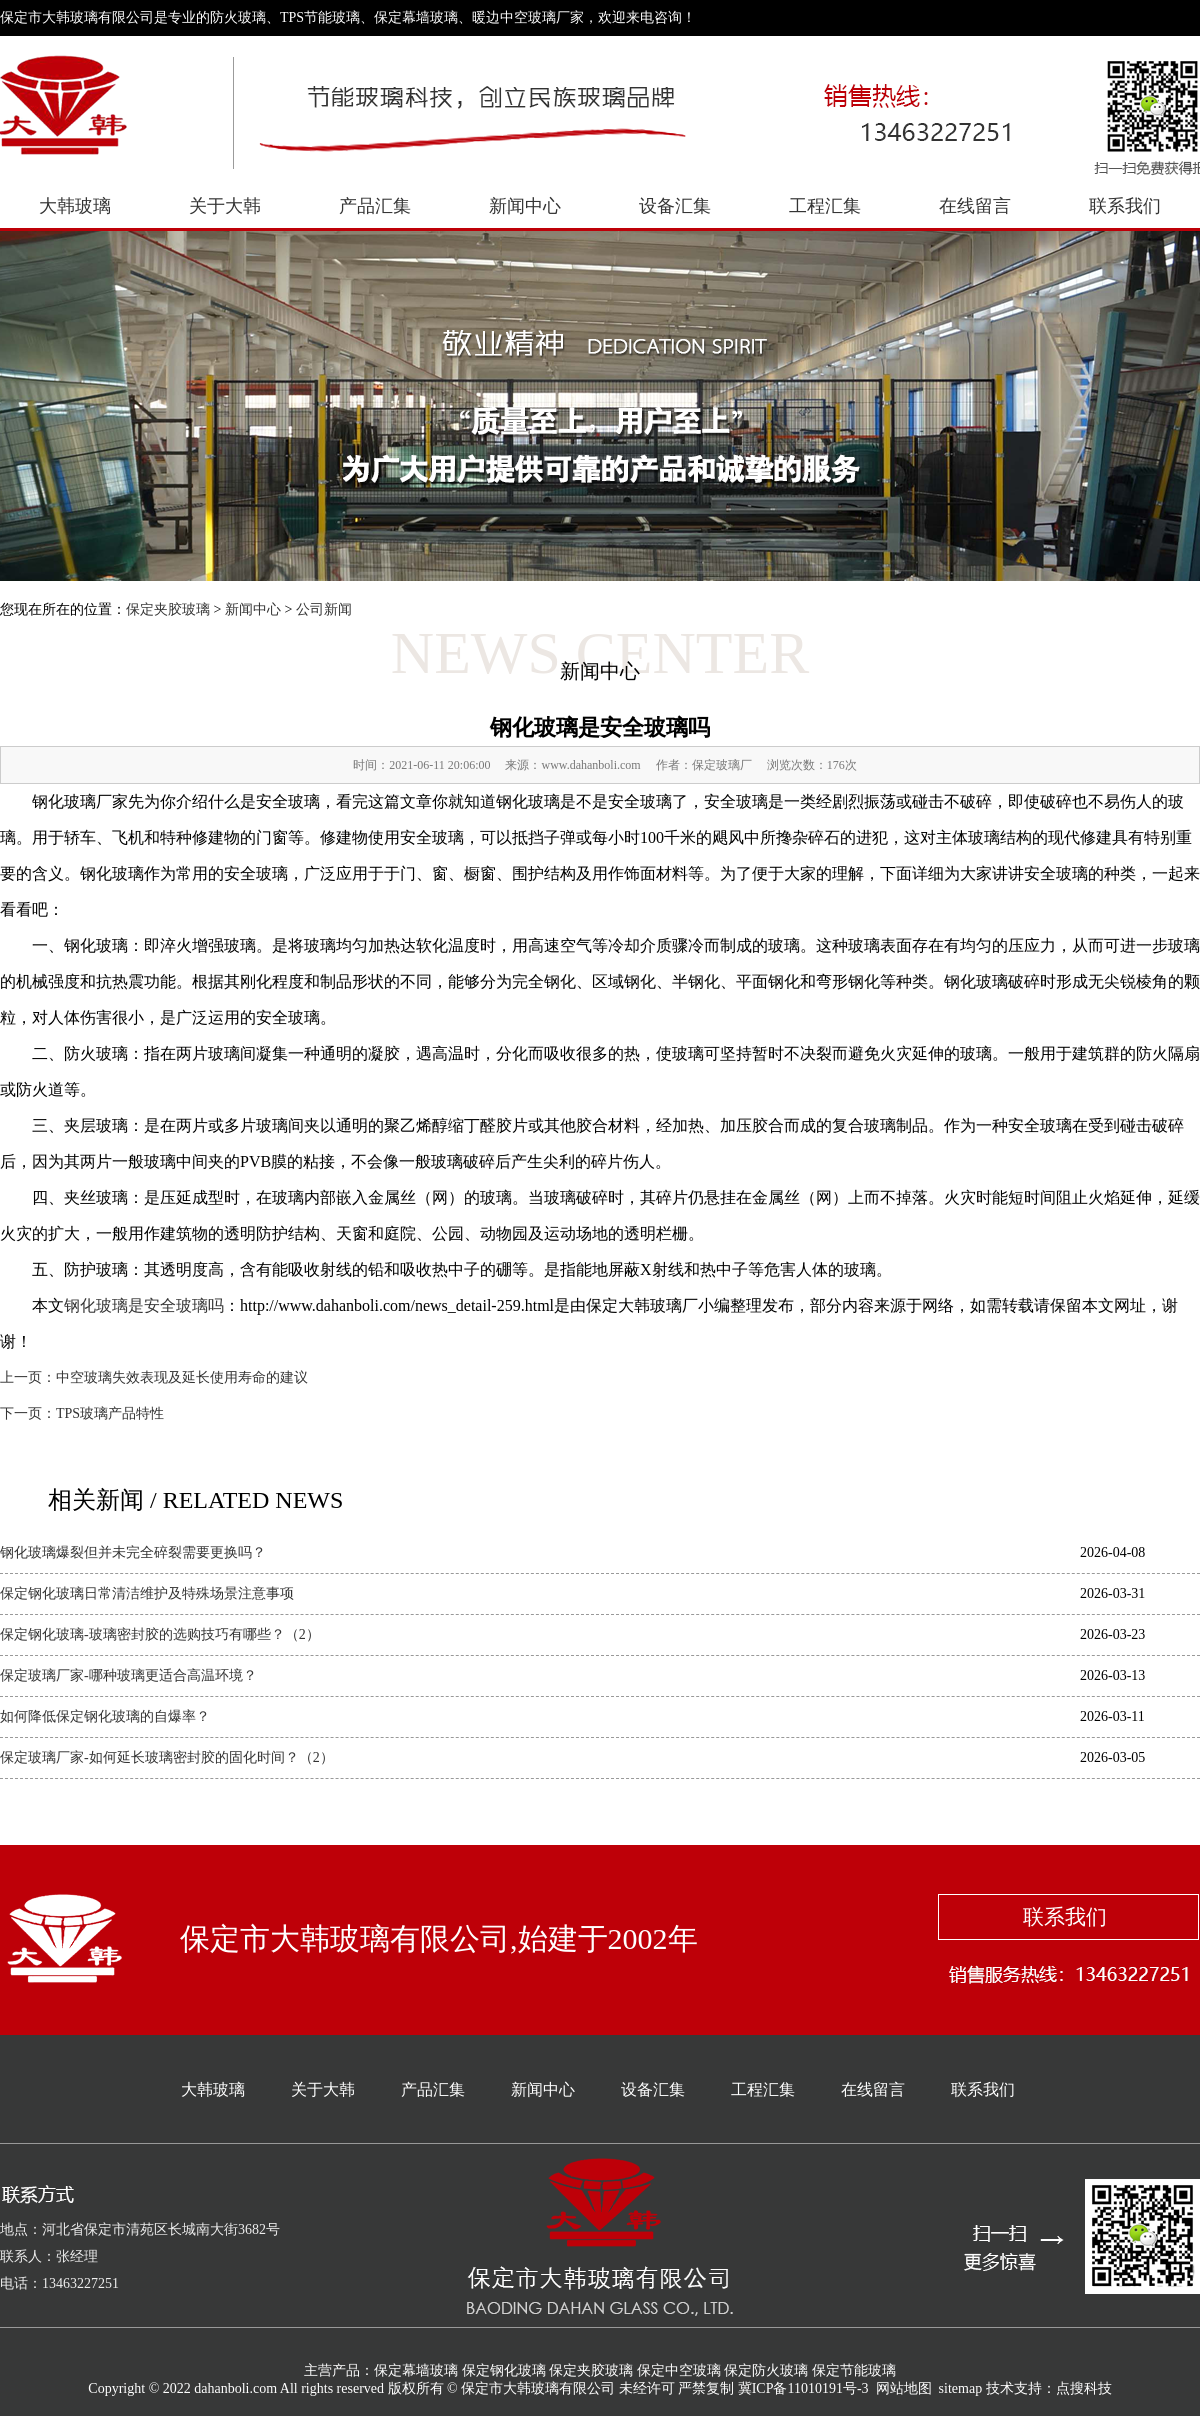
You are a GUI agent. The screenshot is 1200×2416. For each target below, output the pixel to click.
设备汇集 (675, 206)
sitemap (961, 2388)
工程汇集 (825, 206)
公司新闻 (324, 609)
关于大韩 (225, 206)
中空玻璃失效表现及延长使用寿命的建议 (182, 1377)
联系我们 (1125, 206)
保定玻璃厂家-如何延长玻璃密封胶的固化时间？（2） (167, 1757)
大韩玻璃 (75, 206)
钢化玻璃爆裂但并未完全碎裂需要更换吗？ (133, 1552)
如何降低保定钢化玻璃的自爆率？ (105, 1716)
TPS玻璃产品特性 (110, 1413)
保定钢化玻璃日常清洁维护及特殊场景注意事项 (147, 1593)
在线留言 (975, 206)
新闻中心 (525, 206)
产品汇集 (375, 206)
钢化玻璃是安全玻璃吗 (144, 1305)
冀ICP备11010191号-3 (803, 2388)
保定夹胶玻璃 (168, 609)
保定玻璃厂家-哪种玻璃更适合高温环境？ (128, 1675)
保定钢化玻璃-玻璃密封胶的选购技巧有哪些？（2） (160, 1634)
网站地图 (904, 2388)
